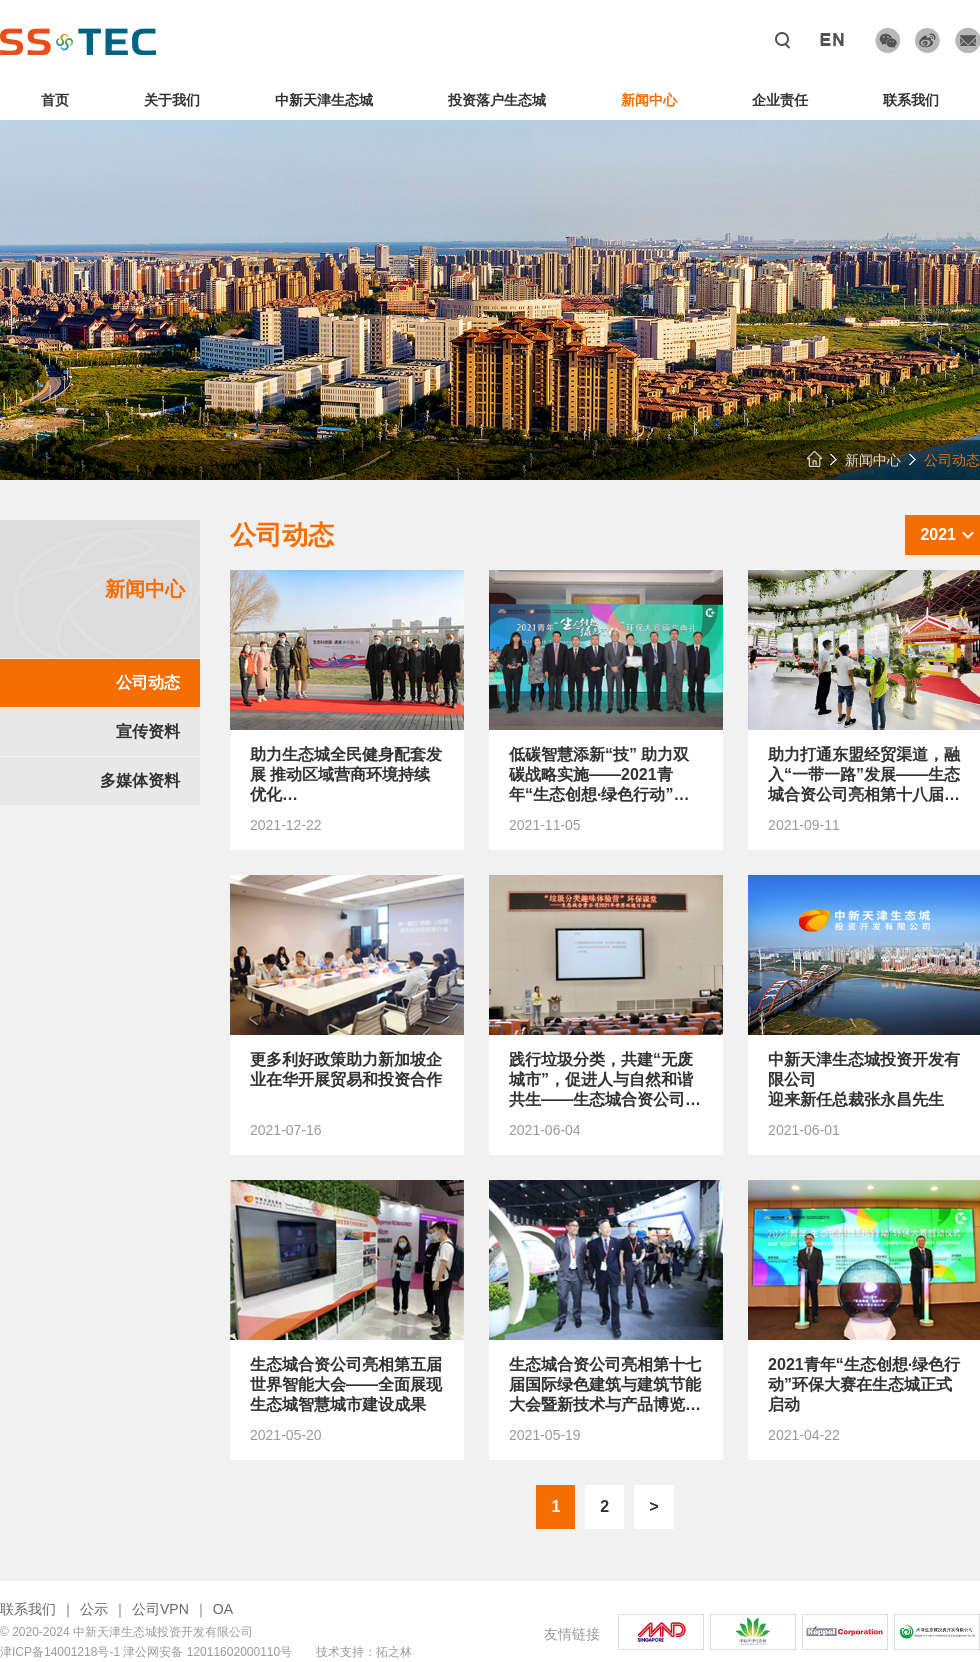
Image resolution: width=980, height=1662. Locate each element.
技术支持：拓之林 (364, 1652)
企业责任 (780, 100)
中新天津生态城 (324, 100)
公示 (94, 1609)
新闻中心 (649, 100)
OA (223, 1609)
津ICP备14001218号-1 (60, 1652)
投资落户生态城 (497, 100)
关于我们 (172, 100)
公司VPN (160, 1609)
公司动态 (148, 682)
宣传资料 (148, 731)
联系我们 (911, 100)
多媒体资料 (140, 780)
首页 (55, 100)
